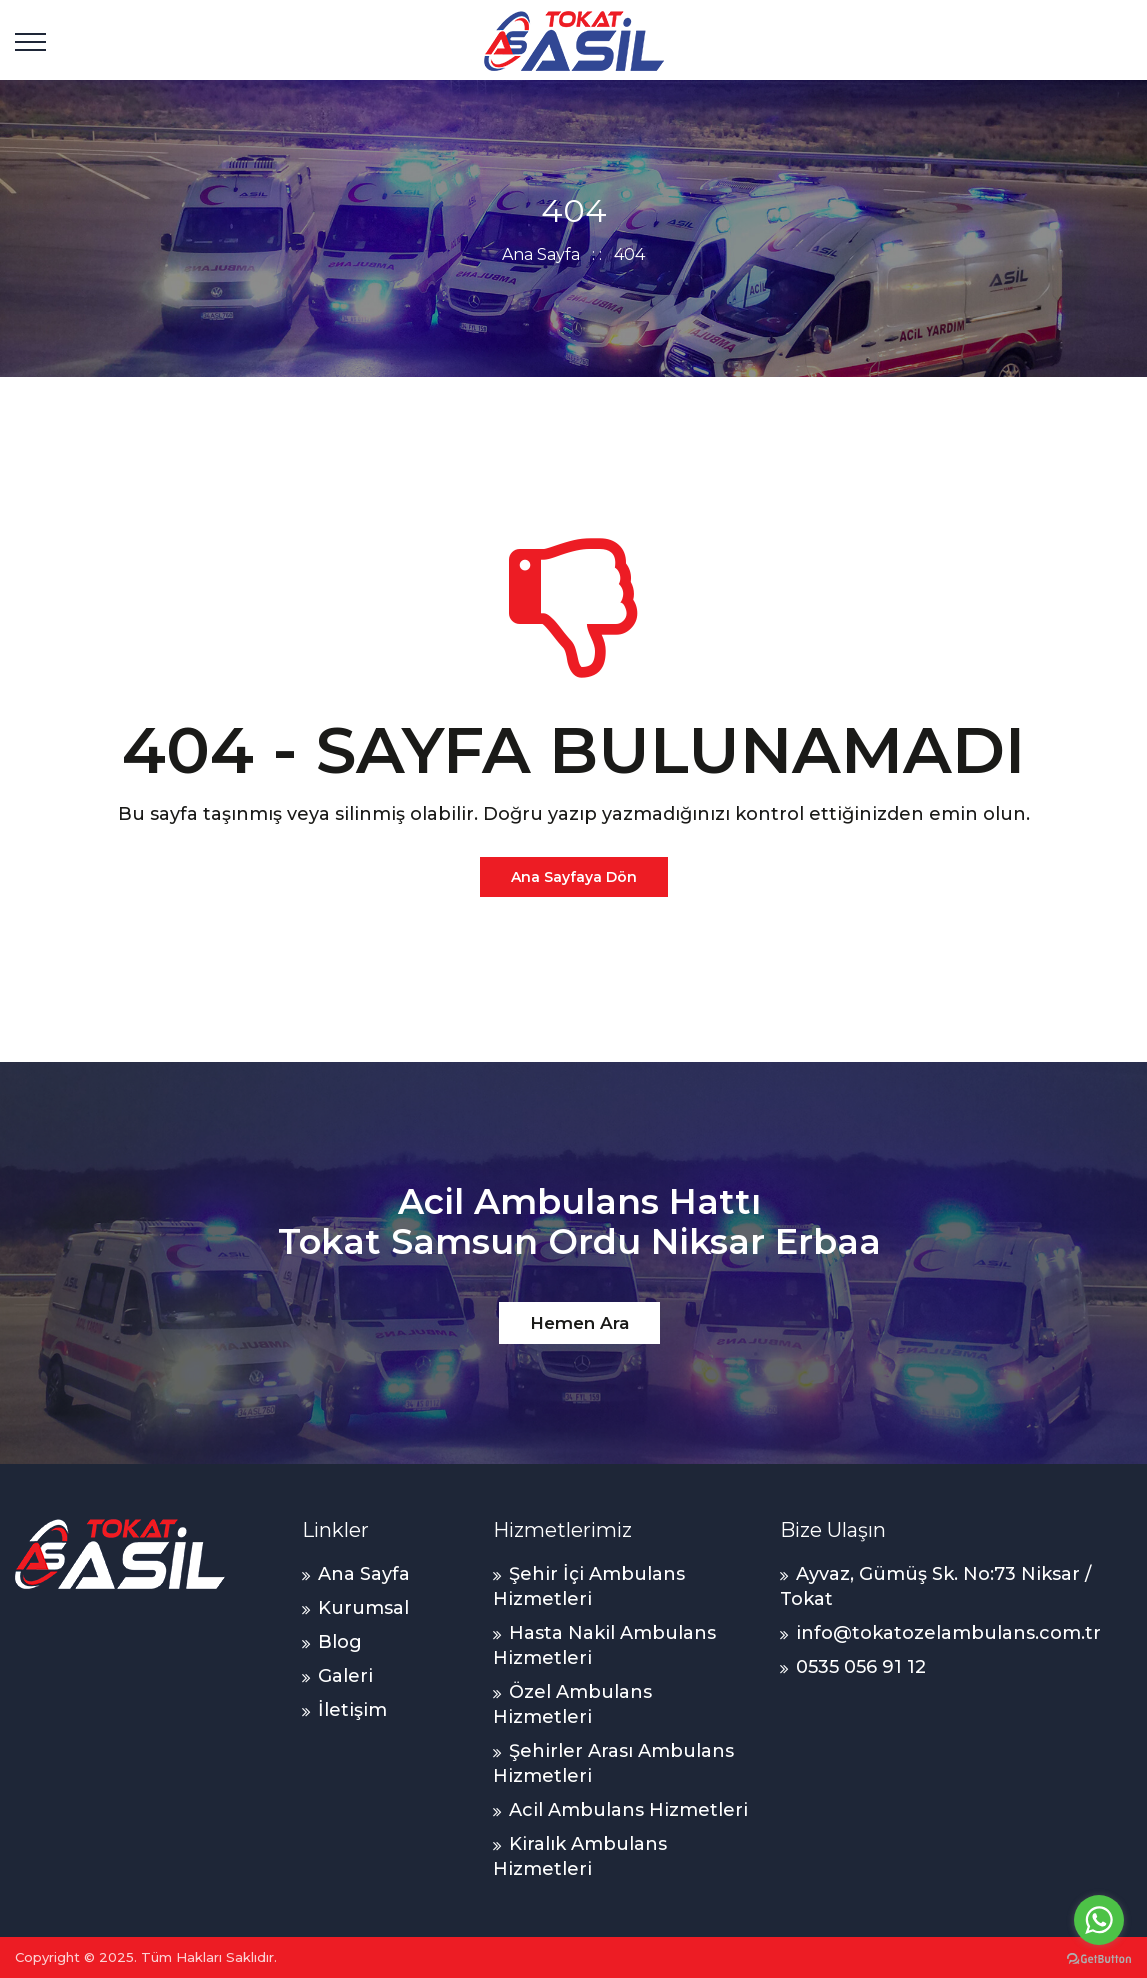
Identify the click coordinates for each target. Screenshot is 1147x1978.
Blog (340, 1642)
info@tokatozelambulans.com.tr (948, 1633)
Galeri (345, 1676)
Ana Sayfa (541, 254)
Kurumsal (363, 1608)
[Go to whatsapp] (1099, 1920)
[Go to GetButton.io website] (1099, 1958)
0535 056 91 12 (861, 1667)
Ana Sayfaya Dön (574, 877)
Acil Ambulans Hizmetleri (628, 1810)
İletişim (352, 1710)
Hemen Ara (579, 1323)
